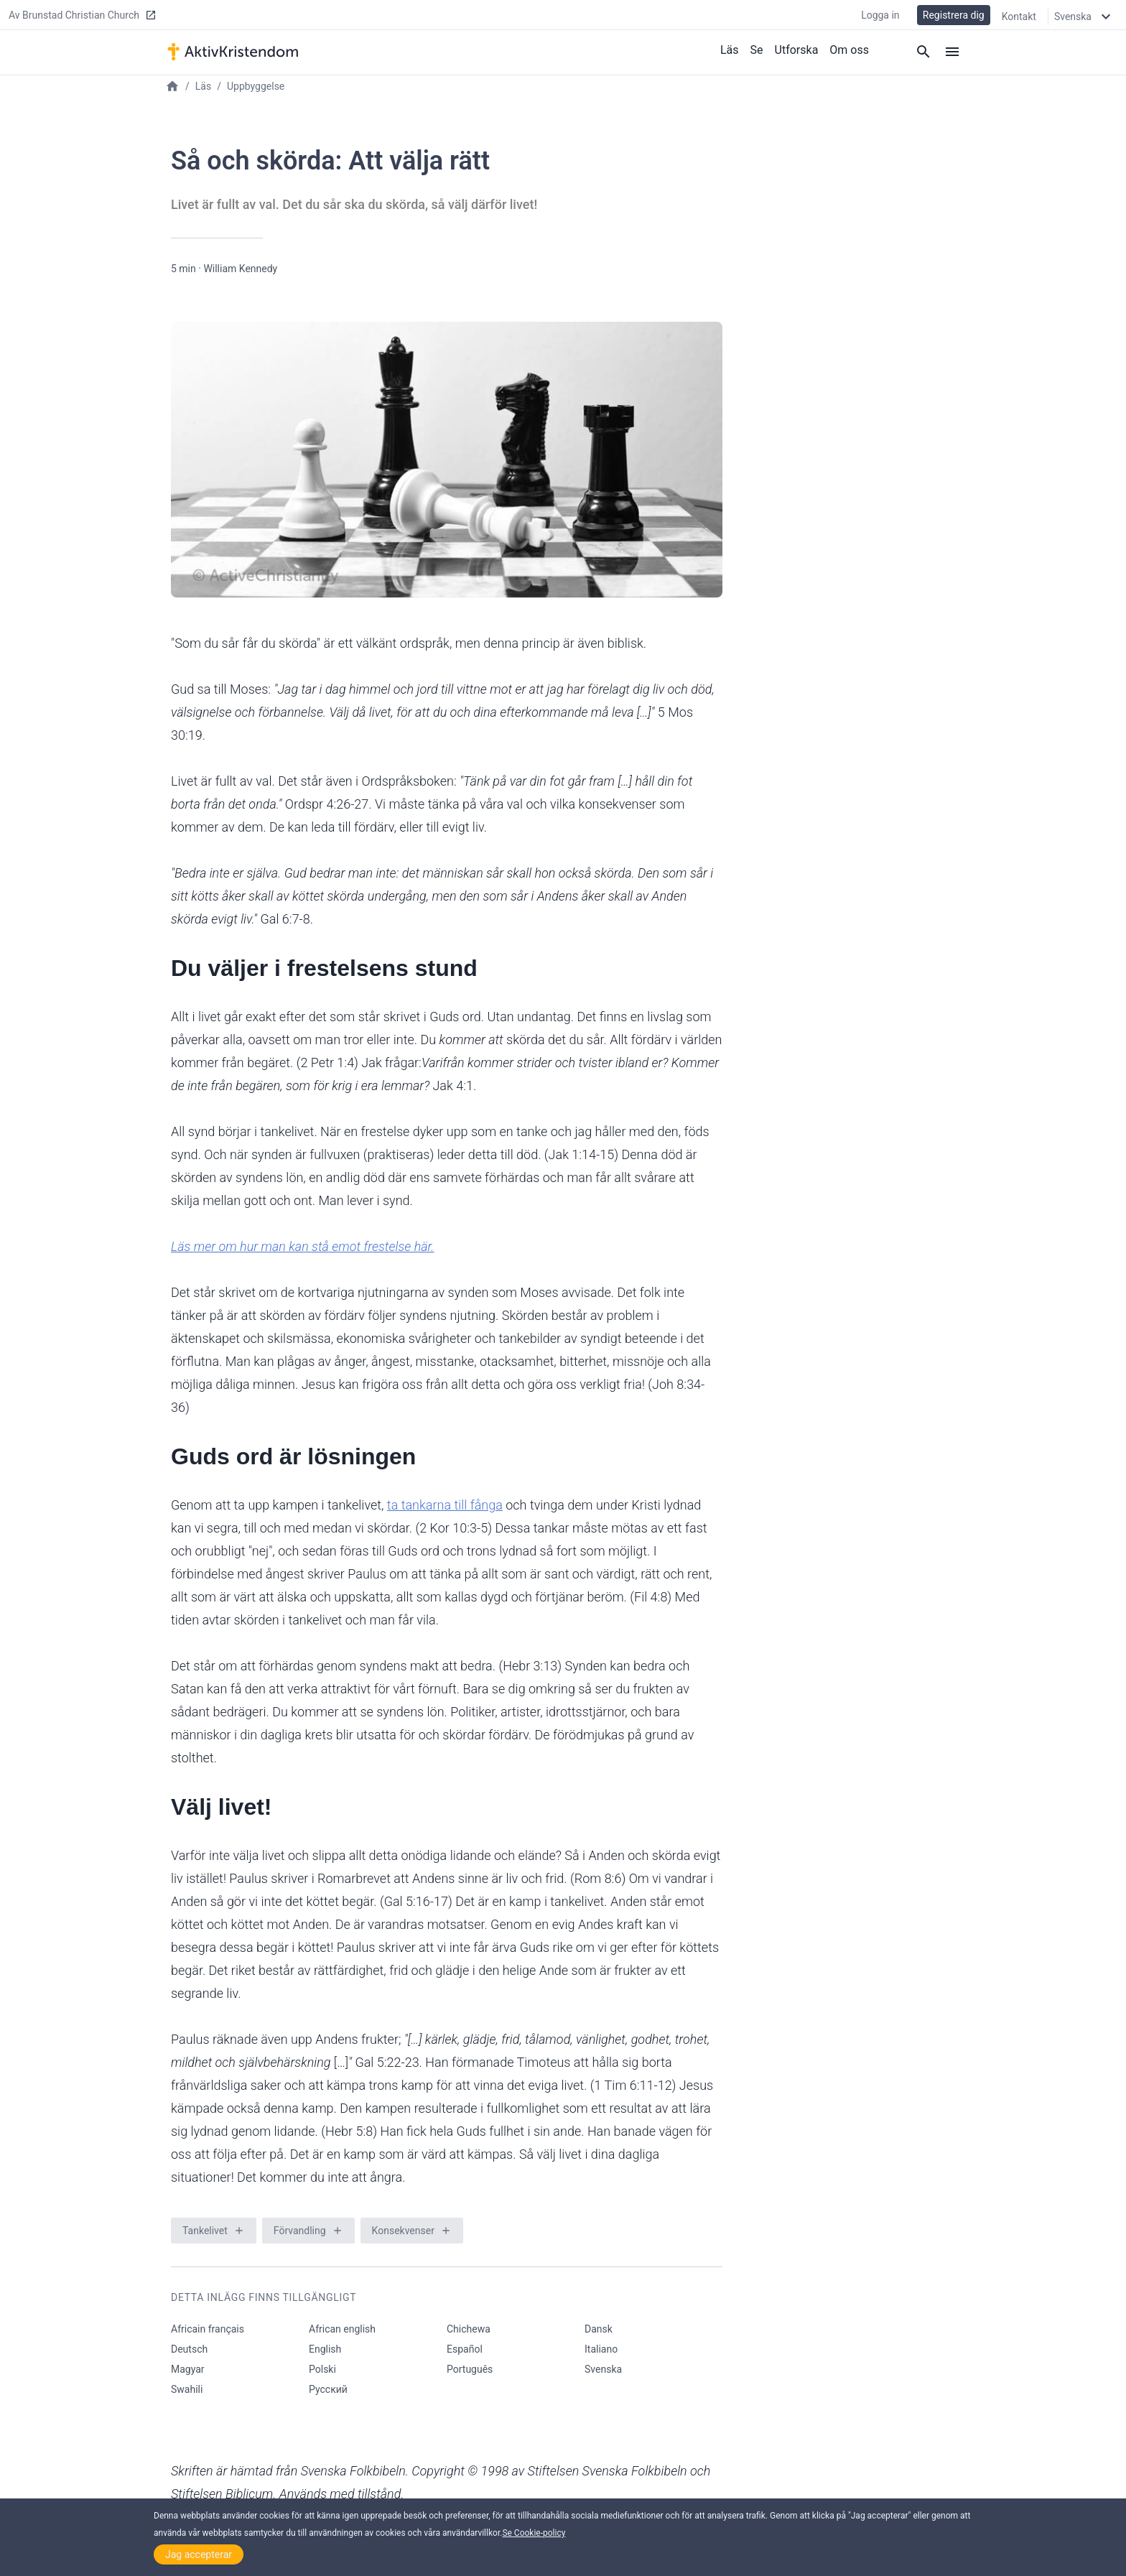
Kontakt (1019, 16)
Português (470, 2369)
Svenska (603, 2369)
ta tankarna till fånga (445, 1504)
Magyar (188, 2369)
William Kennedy (240, 268)
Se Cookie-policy (533, 2533)
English (325, 2349)
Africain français (207, 2329)
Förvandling (300, 2230)
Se (756, 49)
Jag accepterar (198, 2554)
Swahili (187, 2389)
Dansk (599, 2329)
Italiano (601, 2349)
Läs (729, 49)
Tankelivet (205, 2230)
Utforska (797, 49)
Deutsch (189, 2349)
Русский (328, 2389)
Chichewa (468, 2329)
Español (465, 2349)
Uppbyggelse (255, 86)
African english (342, 2329)
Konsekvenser (403, 2230)
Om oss (849, 49)
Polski (322, 2369)
